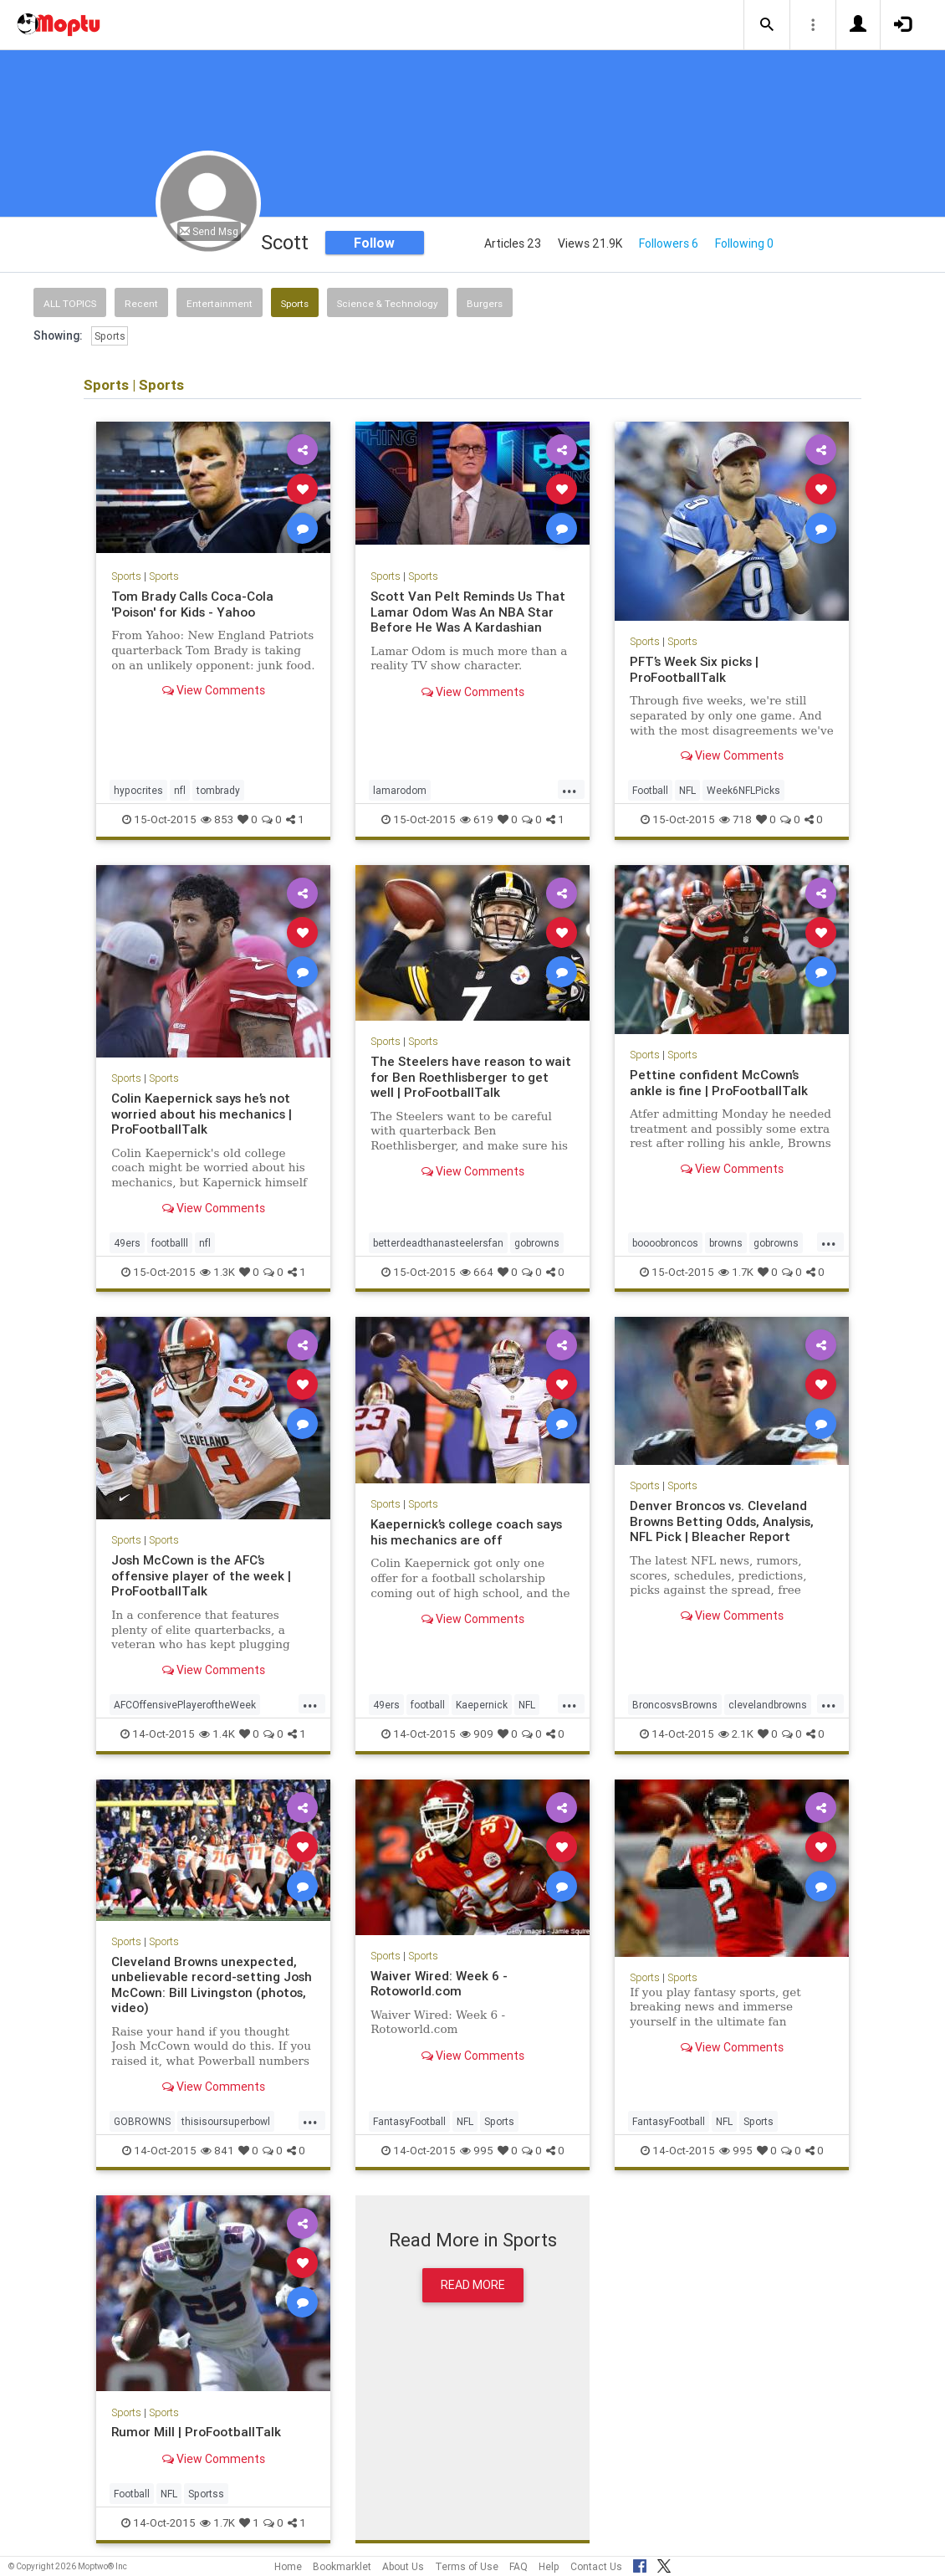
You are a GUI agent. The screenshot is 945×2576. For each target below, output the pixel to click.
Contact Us (596, 2566)
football (428, 1704)
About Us (403, 2566)
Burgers (485, 303)
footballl (169, 1243)
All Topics (69, 303)
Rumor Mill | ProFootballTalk (196, 2432)
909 (476, 1734)
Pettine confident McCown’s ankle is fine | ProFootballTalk (719, 1082)
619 (476, 819)
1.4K (217, 1734)
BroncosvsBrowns (675, 1704)
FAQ (518, 2566)
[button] (767, 25)
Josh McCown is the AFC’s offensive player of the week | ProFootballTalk (201, 1575)
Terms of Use (466, 2566)
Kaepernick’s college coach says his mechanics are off (467, 1531)
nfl (180, 790)
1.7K (735, 1272)
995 (476, 2150)
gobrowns (536, 1243)
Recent (141, 303)
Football (650, 790)
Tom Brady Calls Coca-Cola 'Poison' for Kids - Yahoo (192, 603)
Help (549, 2566)
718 (735, 819)
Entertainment (219, 303)
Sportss (206, 2493)
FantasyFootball (409, 2121)
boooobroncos (665, 1243)
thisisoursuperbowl (225, 2121)
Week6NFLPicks (743, 790)
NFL (687, 790)
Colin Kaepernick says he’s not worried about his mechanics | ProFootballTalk (201, 1113)
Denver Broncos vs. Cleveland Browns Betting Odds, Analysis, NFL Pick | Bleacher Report (722, 1521)
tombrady (218, 790)
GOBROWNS (142, 2121)
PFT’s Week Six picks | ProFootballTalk (694, 668)
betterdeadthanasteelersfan (438, 1243)
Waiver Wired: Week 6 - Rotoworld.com (440, 1983)
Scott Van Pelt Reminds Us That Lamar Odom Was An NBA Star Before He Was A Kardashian (468, 611)
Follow (374, 242)
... (569, 789)
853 (217, 819)
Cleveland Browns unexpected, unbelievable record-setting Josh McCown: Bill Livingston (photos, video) (211, 1984)
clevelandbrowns (767, 1704)
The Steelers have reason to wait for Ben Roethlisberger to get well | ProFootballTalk (470, 1076)
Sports (295, 303)
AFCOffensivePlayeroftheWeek (185, 1704)
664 (476, 1272)
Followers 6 (668, 243)
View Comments (213, 690)
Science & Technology (387, 303)
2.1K (735, 1734)
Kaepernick (482, 1704)
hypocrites (138, 790)
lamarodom (400, 790)
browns (726, 1243)
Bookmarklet (342, 2566)
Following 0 (744, 243)
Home (288, 2566)
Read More (473, 2284)
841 (217, 2150)
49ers (127, 1243)
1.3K (217, 1272)
